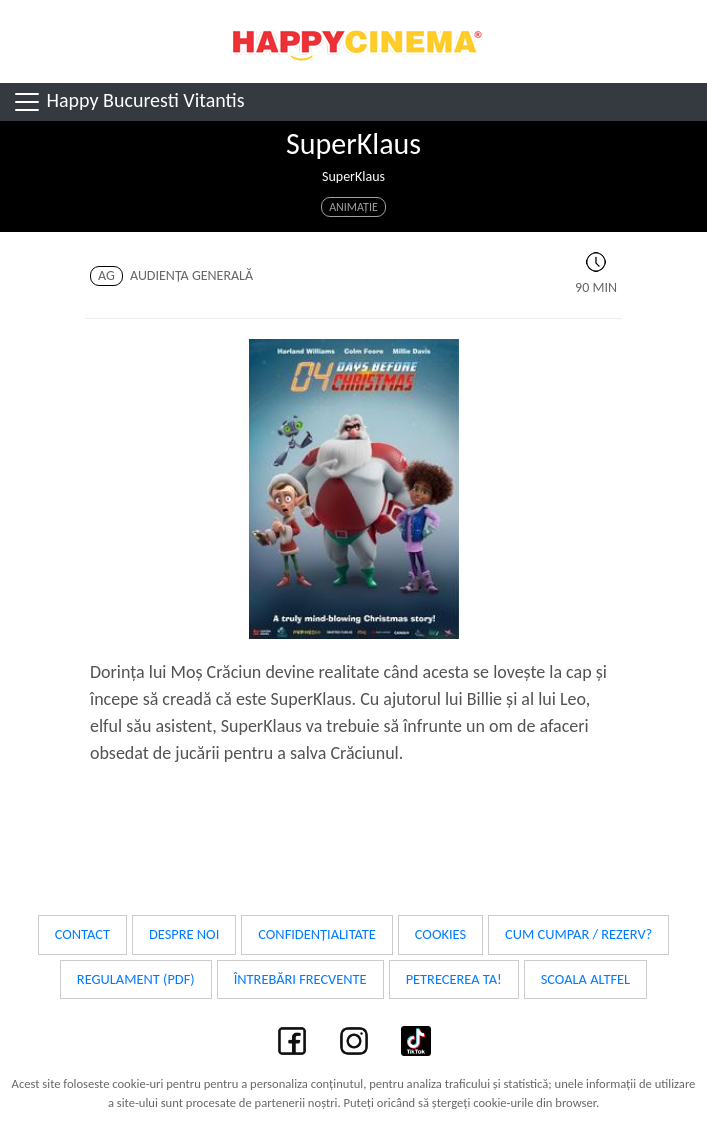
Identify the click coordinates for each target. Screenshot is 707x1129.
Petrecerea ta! (454, 979)
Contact (82, 934)
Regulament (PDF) (136, 979)
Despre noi (184, 934)
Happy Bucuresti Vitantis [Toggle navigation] (128, 102)
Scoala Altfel (586, 979)
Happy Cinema (354, 41)
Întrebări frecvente (300, 979)
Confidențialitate (317, 934)
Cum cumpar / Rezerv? (578, 934)
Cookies (440, 934)
